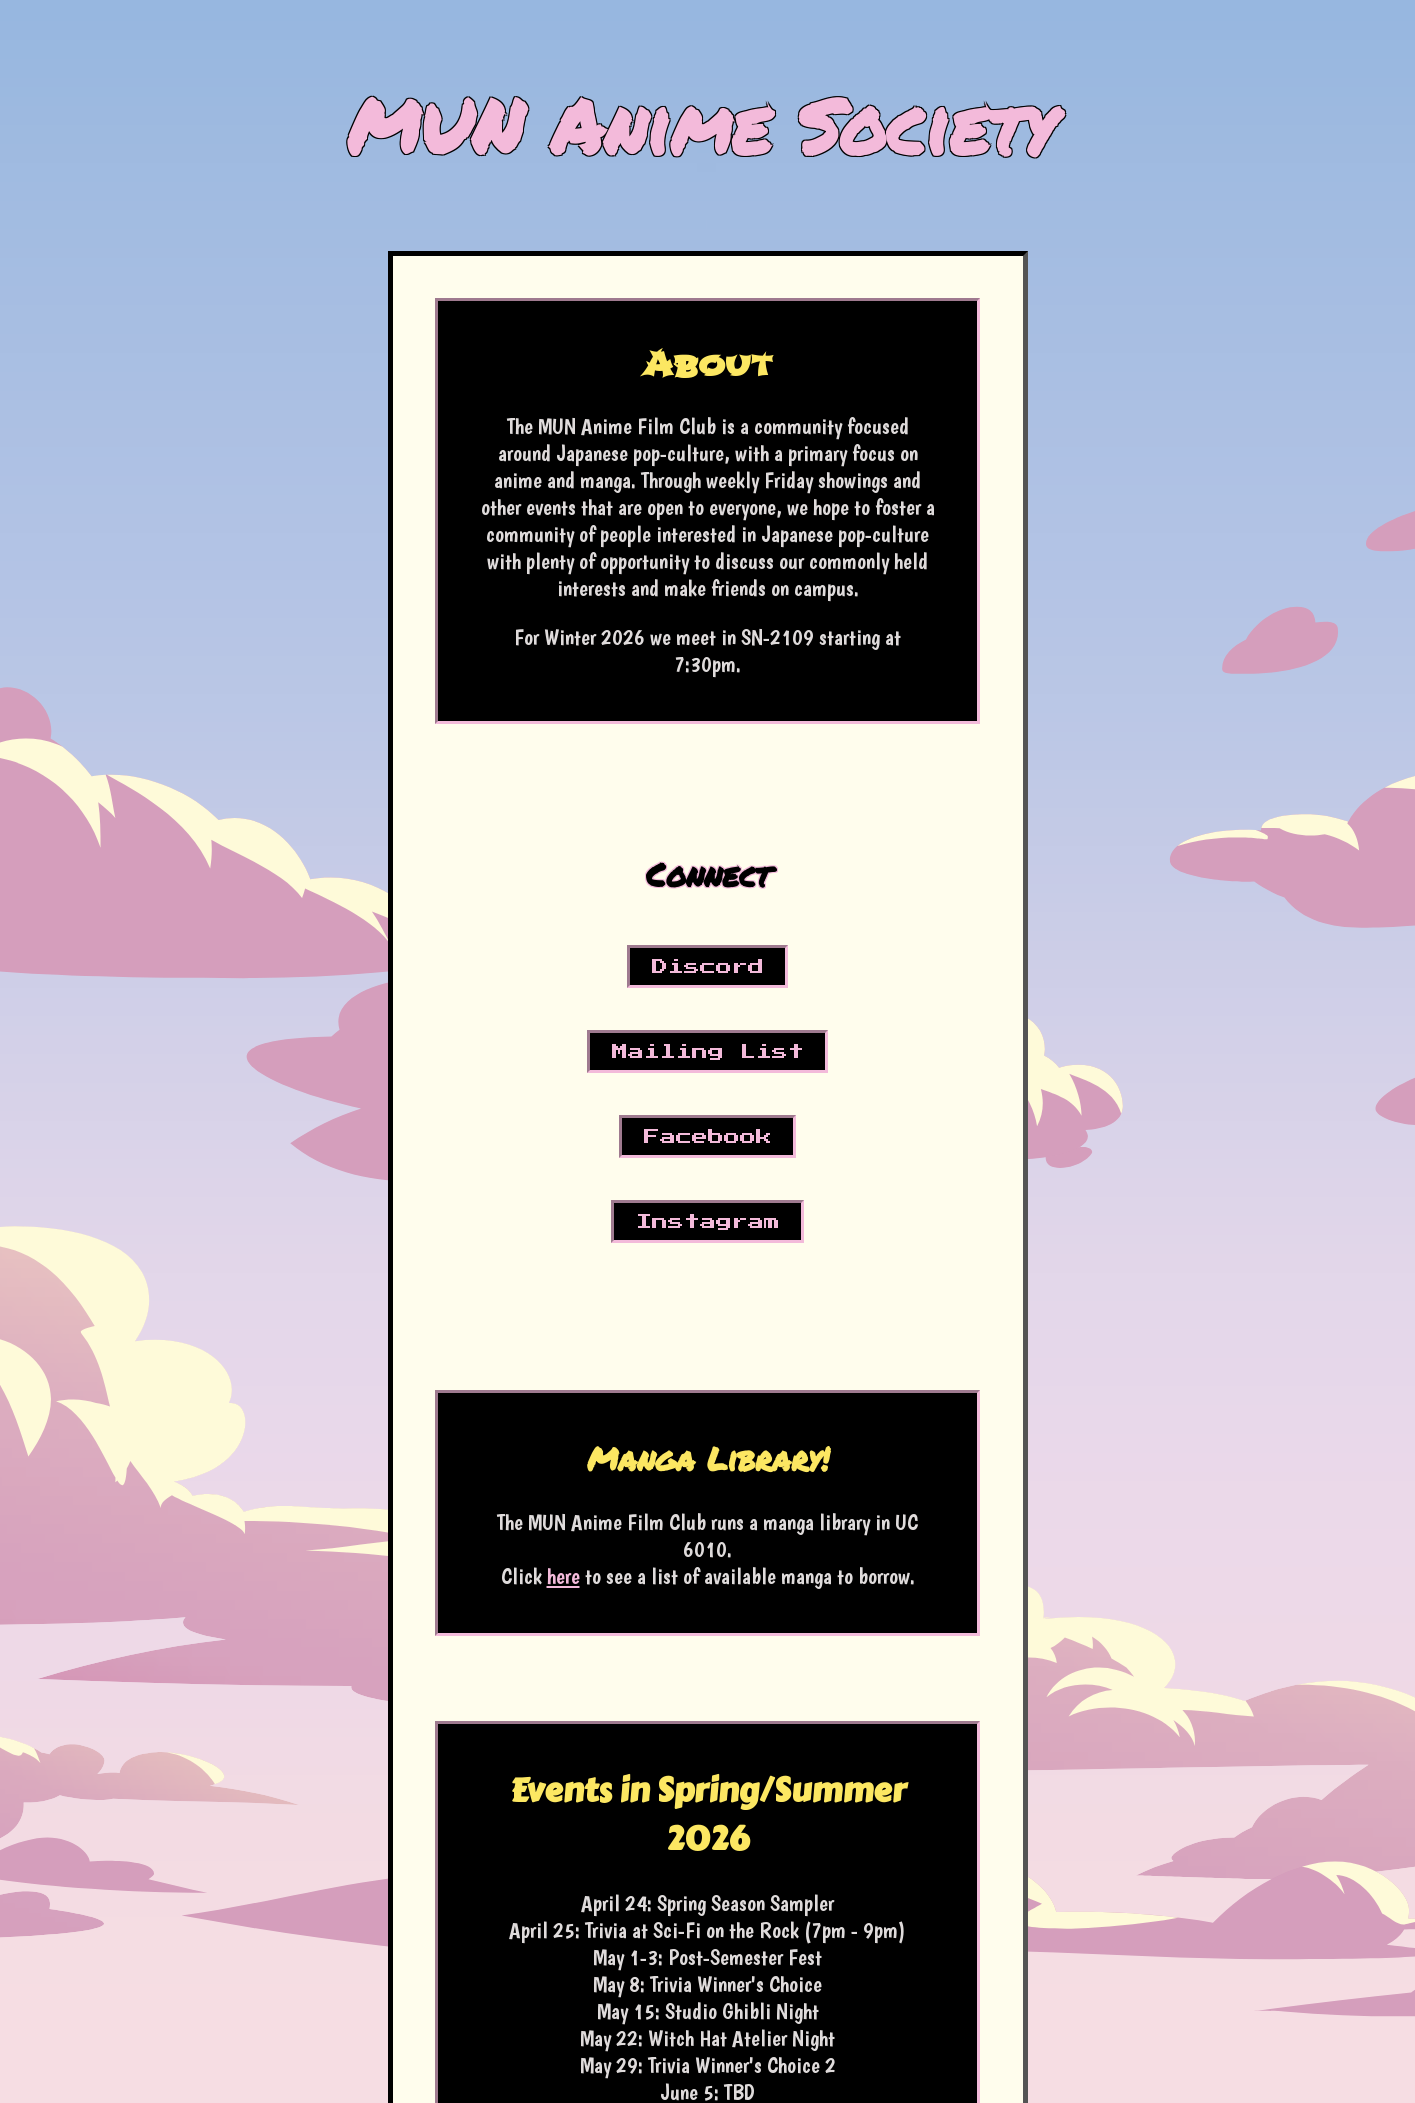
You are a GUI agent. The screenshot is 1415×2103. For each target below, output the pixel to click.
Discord (708, 967)
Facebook (708, 1137)
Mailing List (708, 1052)
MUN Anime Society (700, 125)
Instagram (708, 1222)
